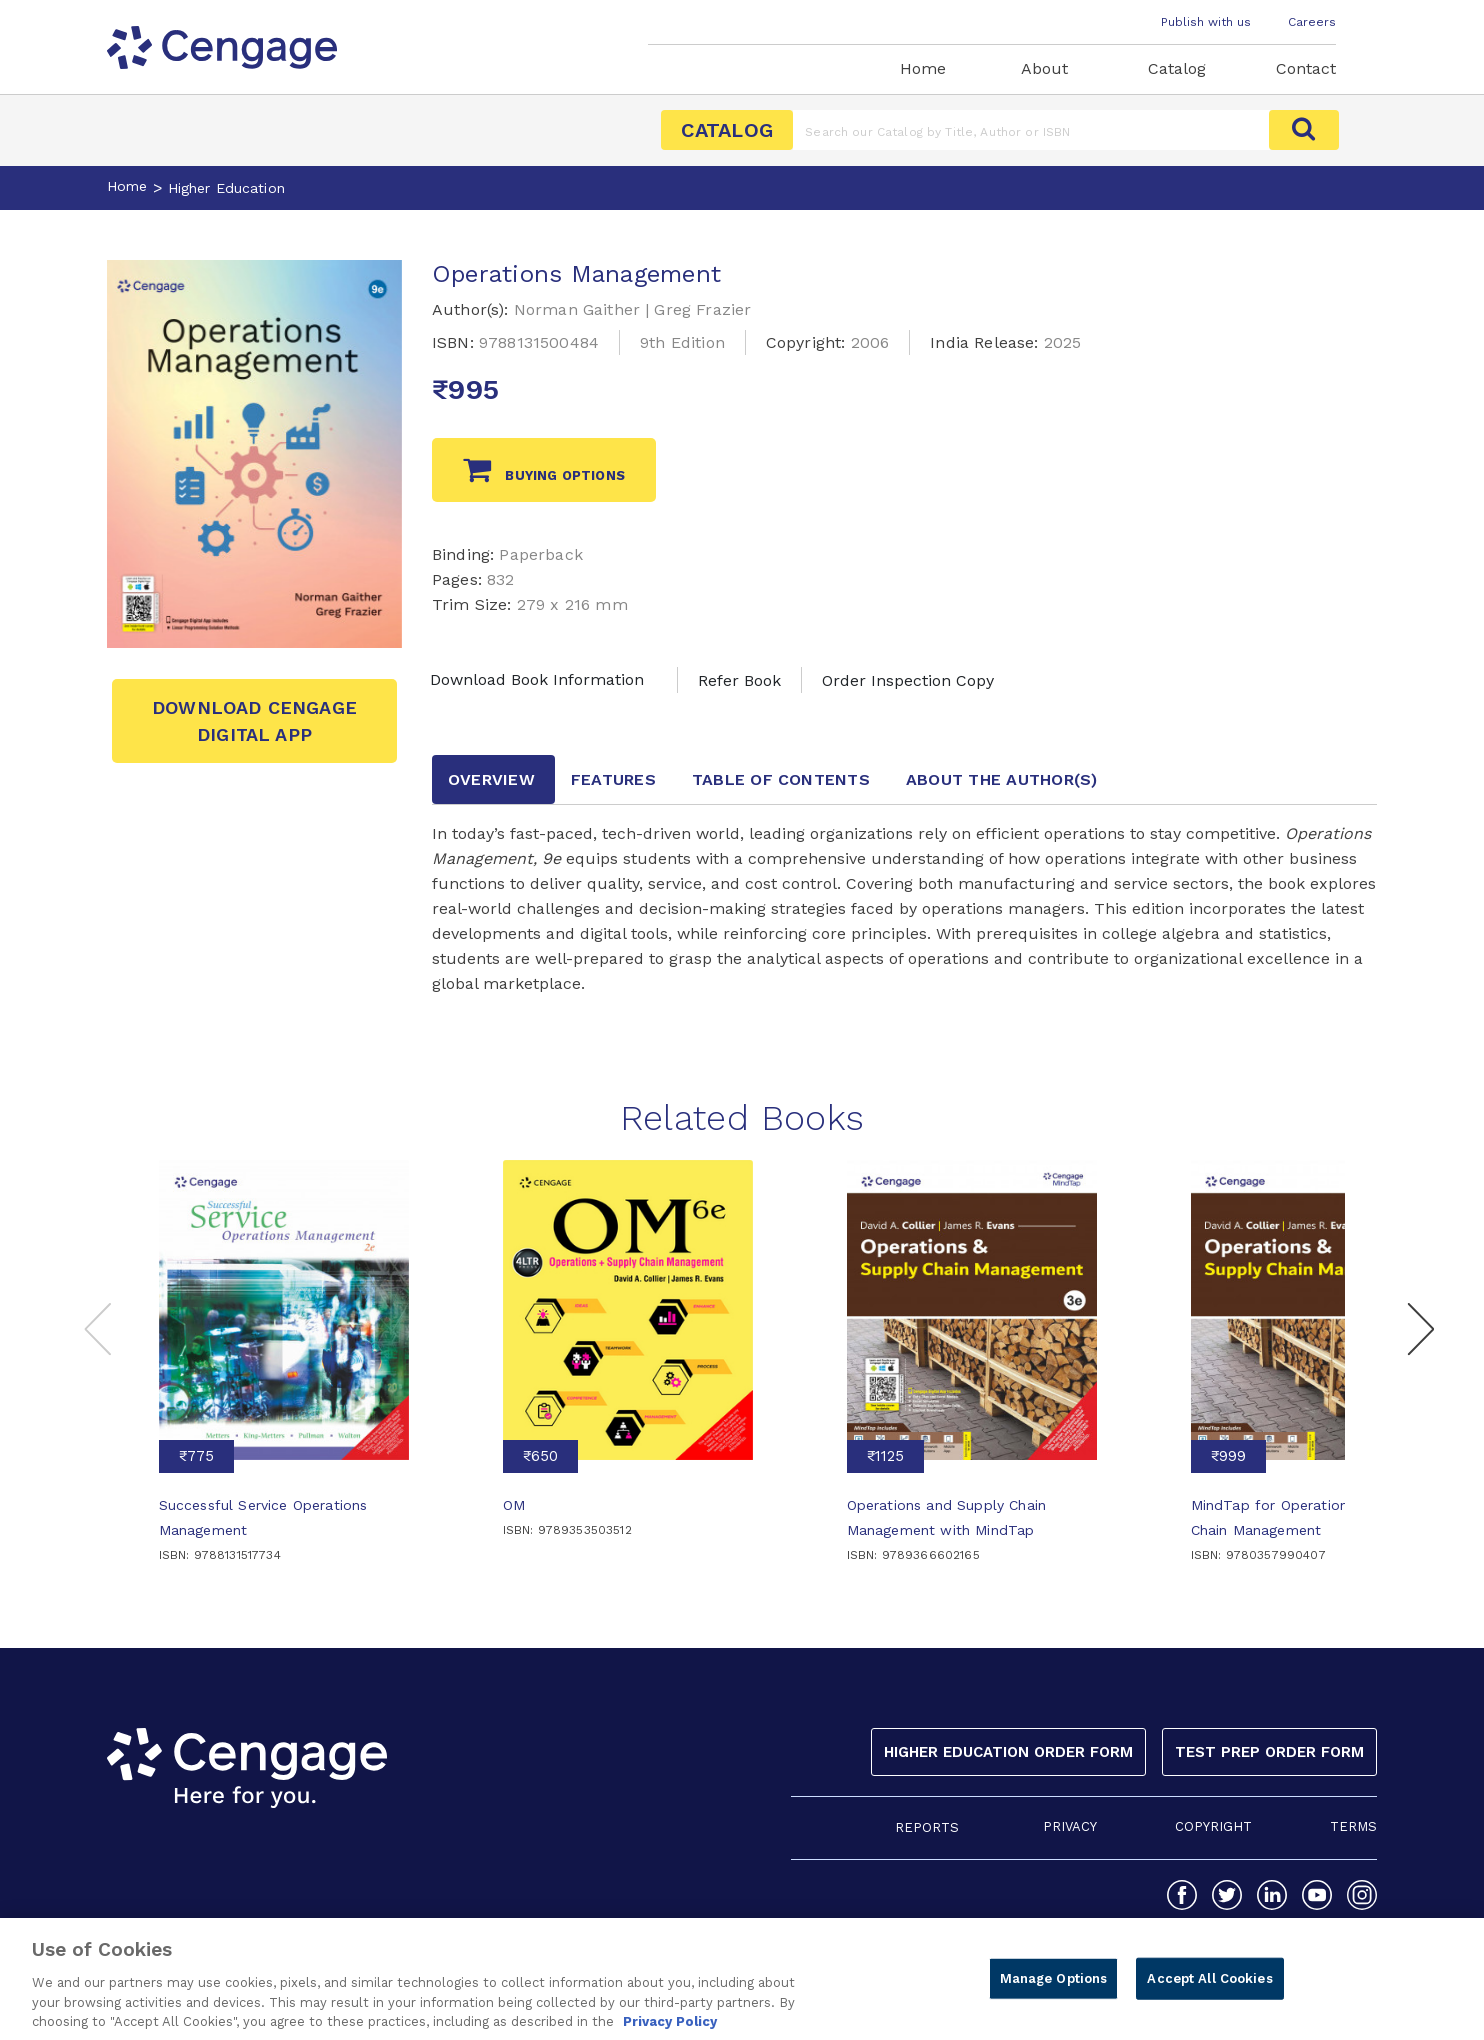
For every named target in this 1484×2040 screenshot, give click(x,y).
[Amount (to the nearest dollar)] (1031, 130)
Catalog (1177, 68)
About (1044, 68)
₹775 (196, 1456)
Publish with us (1206, 22)
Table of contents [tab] (781, 779)
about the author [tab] (1002, 779)
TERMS (1353, 1826)
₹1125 (885, 1456)
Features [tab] (613, 779)
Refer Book (739, 680)
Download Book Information (537, 679)
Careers (1312, 22)
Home (923, 68)
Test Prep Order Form (1269, 1752)
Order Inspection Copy (908, 680)
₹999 (1228, 1456)
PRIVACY (1070, 1826)
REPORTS (927, 1827)
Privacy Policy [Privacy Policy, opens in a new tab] (670, 2030)
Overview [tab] (491, 779)
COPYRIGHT (1213, 1826)
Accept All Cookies (1209, 1986)
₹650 (540, 1456)
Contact (1306, 68)
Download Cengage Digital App (254, 721)
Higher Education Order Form (1008, 1752)
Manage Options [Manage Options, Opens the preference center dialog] (1054, 1986)
